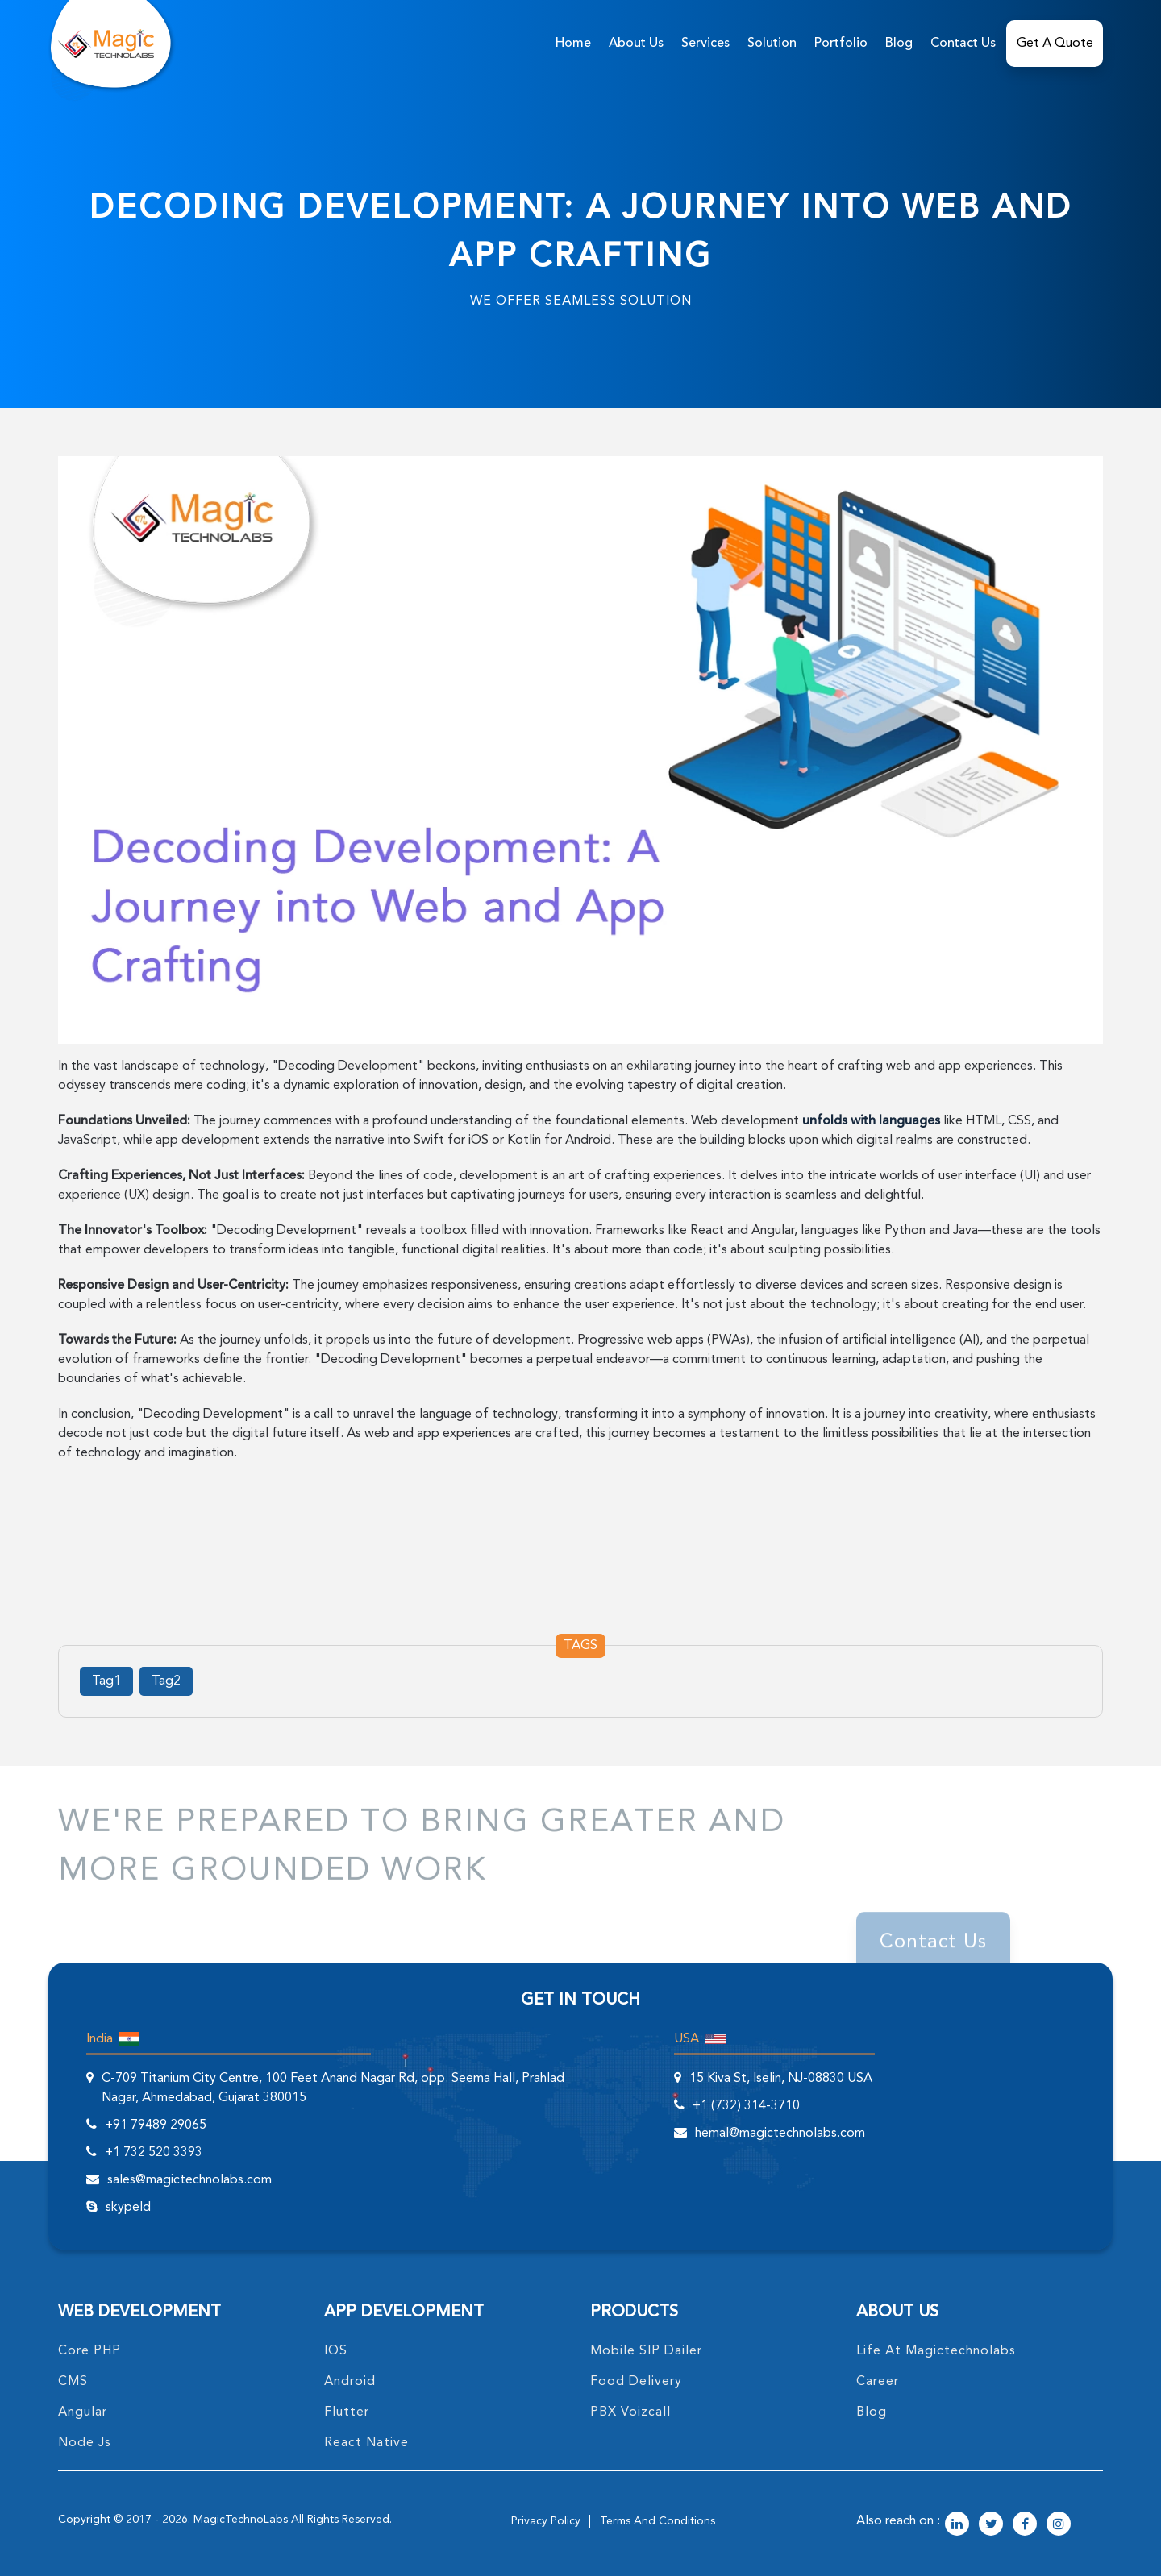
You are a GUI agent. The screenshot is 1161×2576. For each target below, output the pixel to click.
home (573, 43)
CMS (73, 2381)
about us (636, 43)
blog (871, 2412)
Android (350, 2381)
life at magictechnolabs (936, 2351)
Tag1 (106, 1681)
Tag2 (166, 1681)
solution (772, 43)
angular (82, 2412)
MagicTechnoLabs (241, 2519)
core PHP (89, 2351)
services (705, 43)
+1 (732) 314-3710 (746, 2106)
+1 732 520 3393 (153, 2152)
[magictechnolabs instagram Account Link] (1059, 2525)
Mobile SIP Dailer (646, 2351)
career (877, 2381)
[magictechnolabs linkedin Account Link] (957, 2525)
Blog (899, 43)
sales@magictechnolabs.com (189, 2180)
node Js (84, 2443)
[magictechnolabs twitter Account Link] (991, 2525)
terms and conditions (657, 2521)
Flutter (346, 2412)
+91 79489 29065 (155, 2125)
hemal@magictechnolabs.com (780, 2133)
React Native (366, 2443)
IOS (335, 2351)
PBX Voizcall (630, 2412)
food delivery (636, 2381)
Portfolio (841, 43)
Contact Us (963, 43)
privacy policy (545, 2521)
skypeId (128, 2207)
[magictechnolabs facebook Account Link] (1025, 2525)
